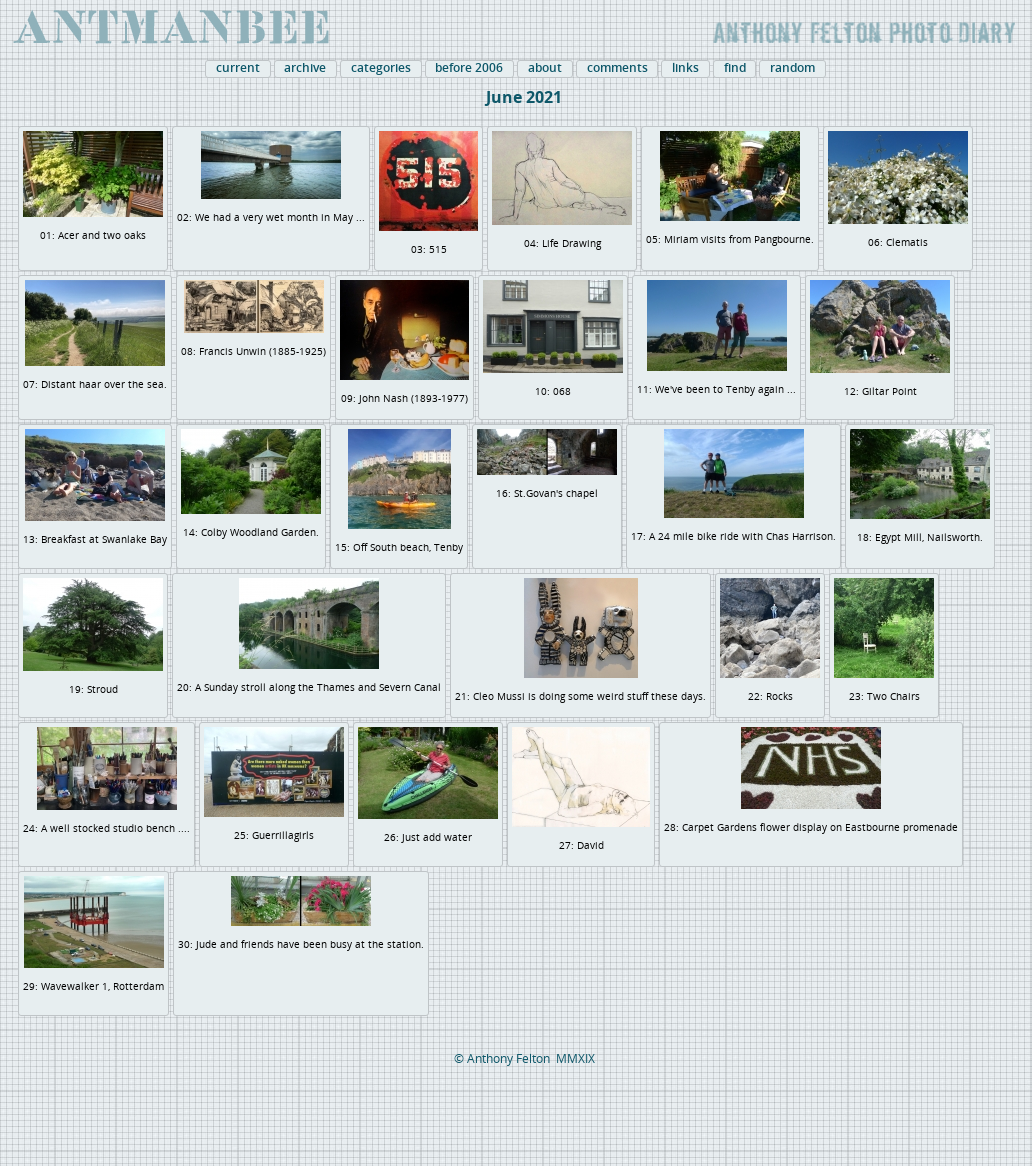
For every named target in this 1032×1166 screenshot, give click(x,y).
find (735, 68)
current (238, 68)
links (685, 68)
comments (617, 68)
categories (381, 68)
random (792, 68)
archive (305, 68)
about (545, 68)
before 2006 (469, 68)
